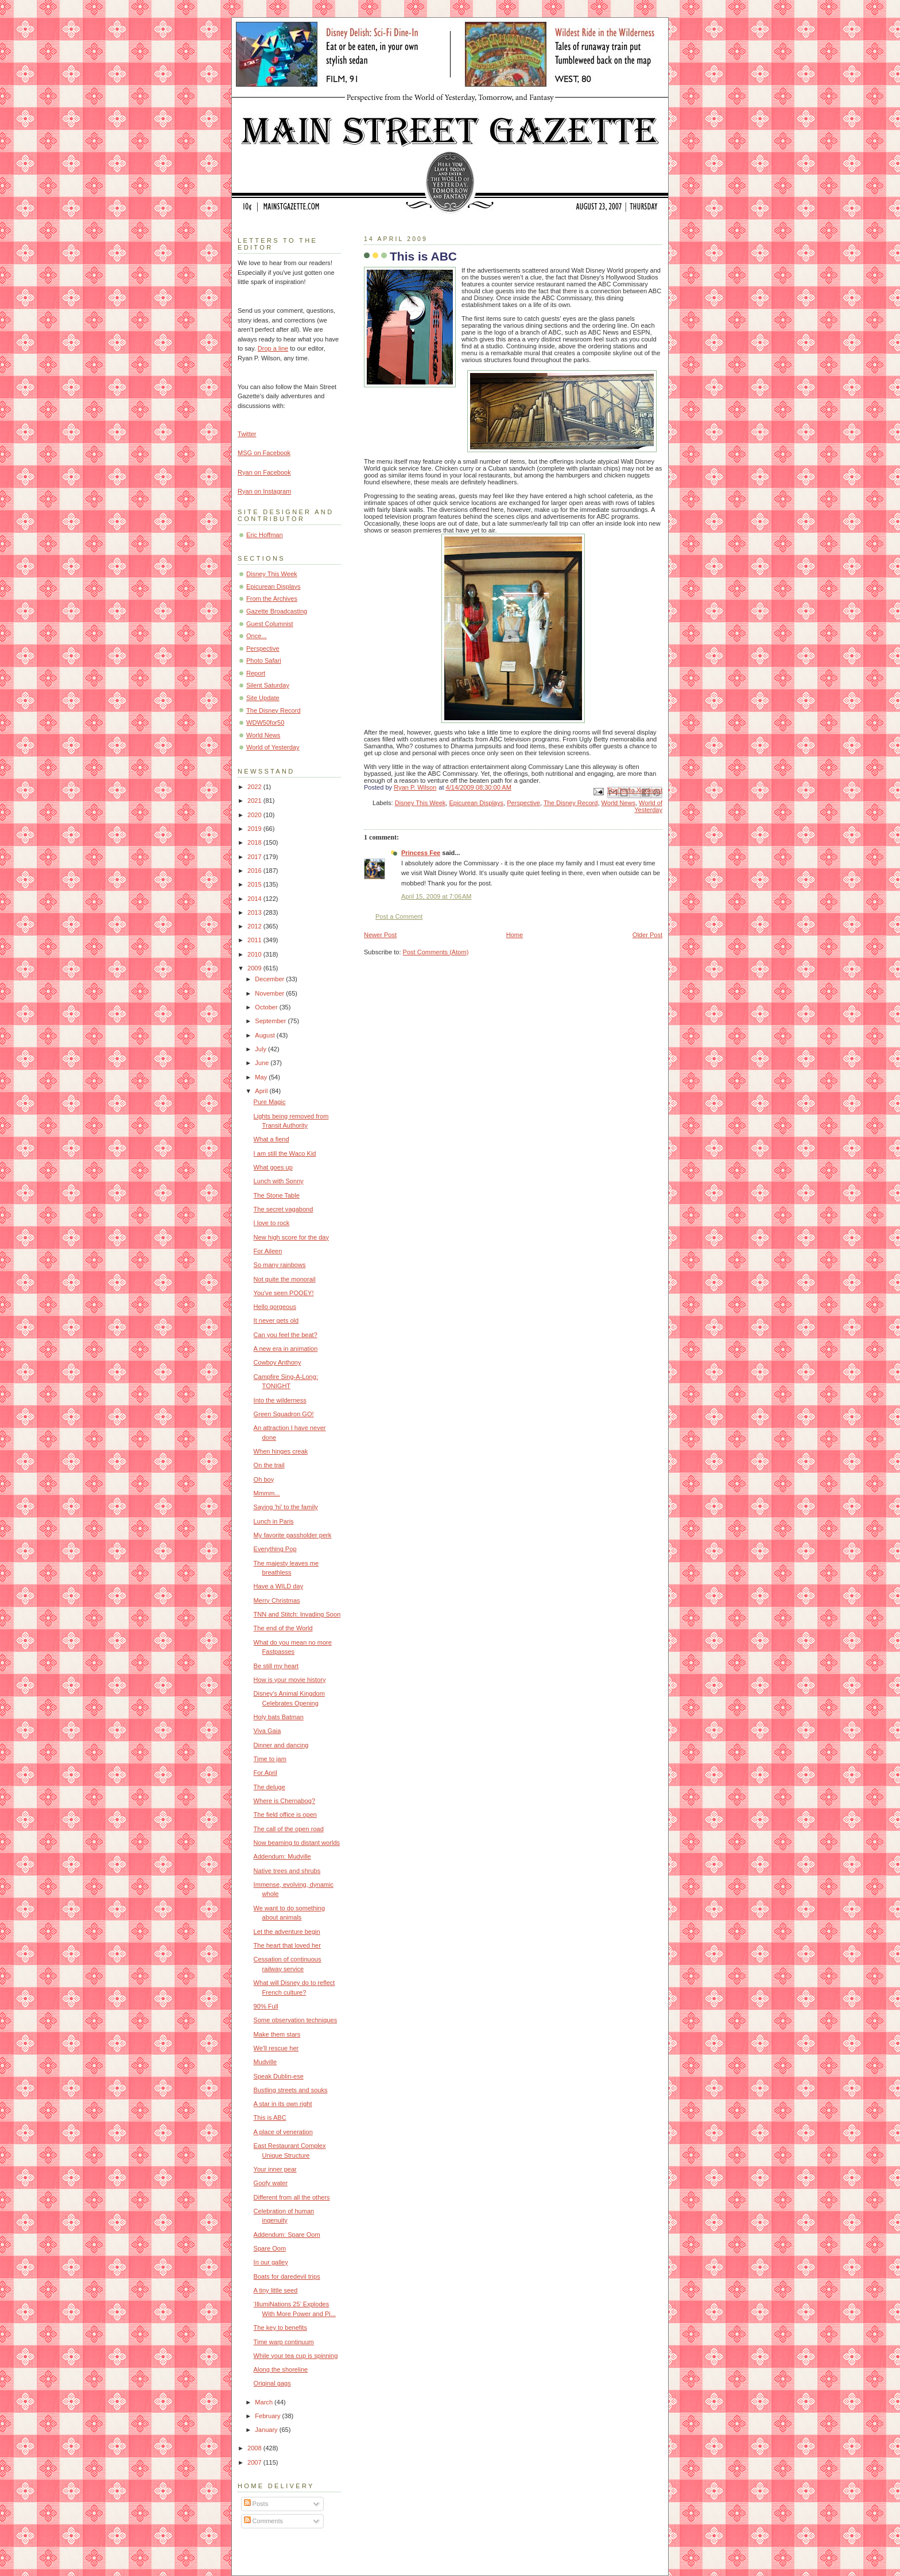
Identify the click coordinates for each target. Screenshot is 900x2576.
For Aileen (268, 1251)
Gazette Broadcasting (276, 611)
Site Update (263, 697)
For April (265, 1772)
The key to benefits (280, 2327)
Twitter (247, 433)
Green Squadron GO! (284, 1414)
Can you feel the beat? (285, 1334)
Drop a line (273, 348)
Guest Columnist (269, 623)
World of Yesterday (648, 806)
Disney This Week (420, 802)
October (267, 1007)
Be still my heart (276, 1665)
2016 (255, 870)
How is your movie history (290, 1679)
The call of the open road (289, 1828)
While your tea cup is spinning (296, 2355)
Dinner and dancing (281, 1745)
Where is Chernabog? (284, 1800)
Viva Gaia (267, 1730)
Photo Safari (263, 660)
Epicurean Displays (476, 802)
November (270, 993)
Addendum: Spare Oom (287, 2234)
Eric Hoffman (264, 534)
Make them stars (277, 2034)
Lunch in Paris (274, 1521)
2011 (255, 940)
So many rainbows (280, 1264)
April (262, 1090)
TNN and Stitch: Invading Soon (297, 1614)
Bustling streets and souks (291, 2090)
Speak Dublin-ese (279, 2076)
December (270, 979)
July (261, 1049)
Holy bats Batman (279, 1717)
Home (514, 934)
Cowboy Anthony (277, 1362)
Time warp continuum (284, 2341)
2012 (255, 926)
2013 (255, 912)
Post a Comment (398, 916)
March (264, 2402)
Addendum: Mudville (282, 1856)
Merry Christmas (277, 1600)
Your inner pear (275, 2169)
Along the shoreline (281, 2369)
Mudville (265, 2061)
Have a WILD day (279, 1586)
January (267, 2429)
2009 (255, 968)
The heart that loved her (287, 1945)
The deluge (269, 1787)
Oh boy (264, 1479)
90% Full (266, 2006)
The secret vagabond (283, 1209)
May (262, 1077)
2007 (255, 2462)
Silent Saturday (267, 685)
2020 (255, 814)
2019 (255, 828)
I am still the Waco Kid (285, 1153)
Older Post (647, 934)
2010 (255, 954)
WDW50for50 (265, 722)
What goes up (273, 1167)
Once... (256, 635)
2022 (255, 786)
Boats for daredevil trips (287, 2276)
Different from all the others (292, 2197)
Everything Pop (275, 1548)
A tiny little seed (276, 2290)
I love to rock (272, 1222)
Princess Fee (420, 852)
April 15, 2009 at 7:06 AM (436, 896)
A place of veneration (283, 2131)
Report (255, 673)
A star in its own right (283, 2103)
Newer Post (380, 934)
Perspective (523, 802)
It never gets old (276, 1320)
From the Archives (271, 598)
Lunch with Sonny (279, 1181)
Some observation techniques (296, 2019)
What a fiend (271, 1139)
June (262, 1062)
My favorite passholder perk (293, 1535)
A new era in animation (286, 1348)
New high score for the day (291, 1237)
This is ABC (270, 2117)
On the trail (269, 1465)
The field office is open (285, 1814)
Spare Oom (270, 2248)
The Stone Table (277, 1195)
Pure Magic (270, 1101)
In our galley (271, 2262)
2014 (255, 898)
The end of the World (283, 1628)
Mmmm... (267, 1493)
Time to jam (270, 1758)
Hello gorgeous (275, 1306)
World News (618, 802)
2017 (255, 856)
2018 (255, 842)
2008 (255, 2448)
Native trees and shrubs (287, 1870)
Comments (263, 2520)
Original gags (272, 2383)
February (268, 2415)
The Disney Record (571, 802)
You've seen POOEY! (284, 1292)
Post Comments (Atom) (436, 952)
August (265, 1035)
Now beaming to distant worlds (297, 1842)
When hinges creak (281, 1451)
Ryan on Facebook (264, 472)
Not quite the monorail (285, 1279)
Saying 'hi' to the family (286, 1506)
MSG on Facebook (264, 452)
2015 (255, 884)
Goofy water (271, 2182)
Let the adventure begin (287, 1931)
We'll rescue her (276, 2048)
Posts (256, 2503)
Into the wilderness (280, 1400)
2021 (255, 800)
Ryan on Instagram (264, 491)
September (271, 1020)
